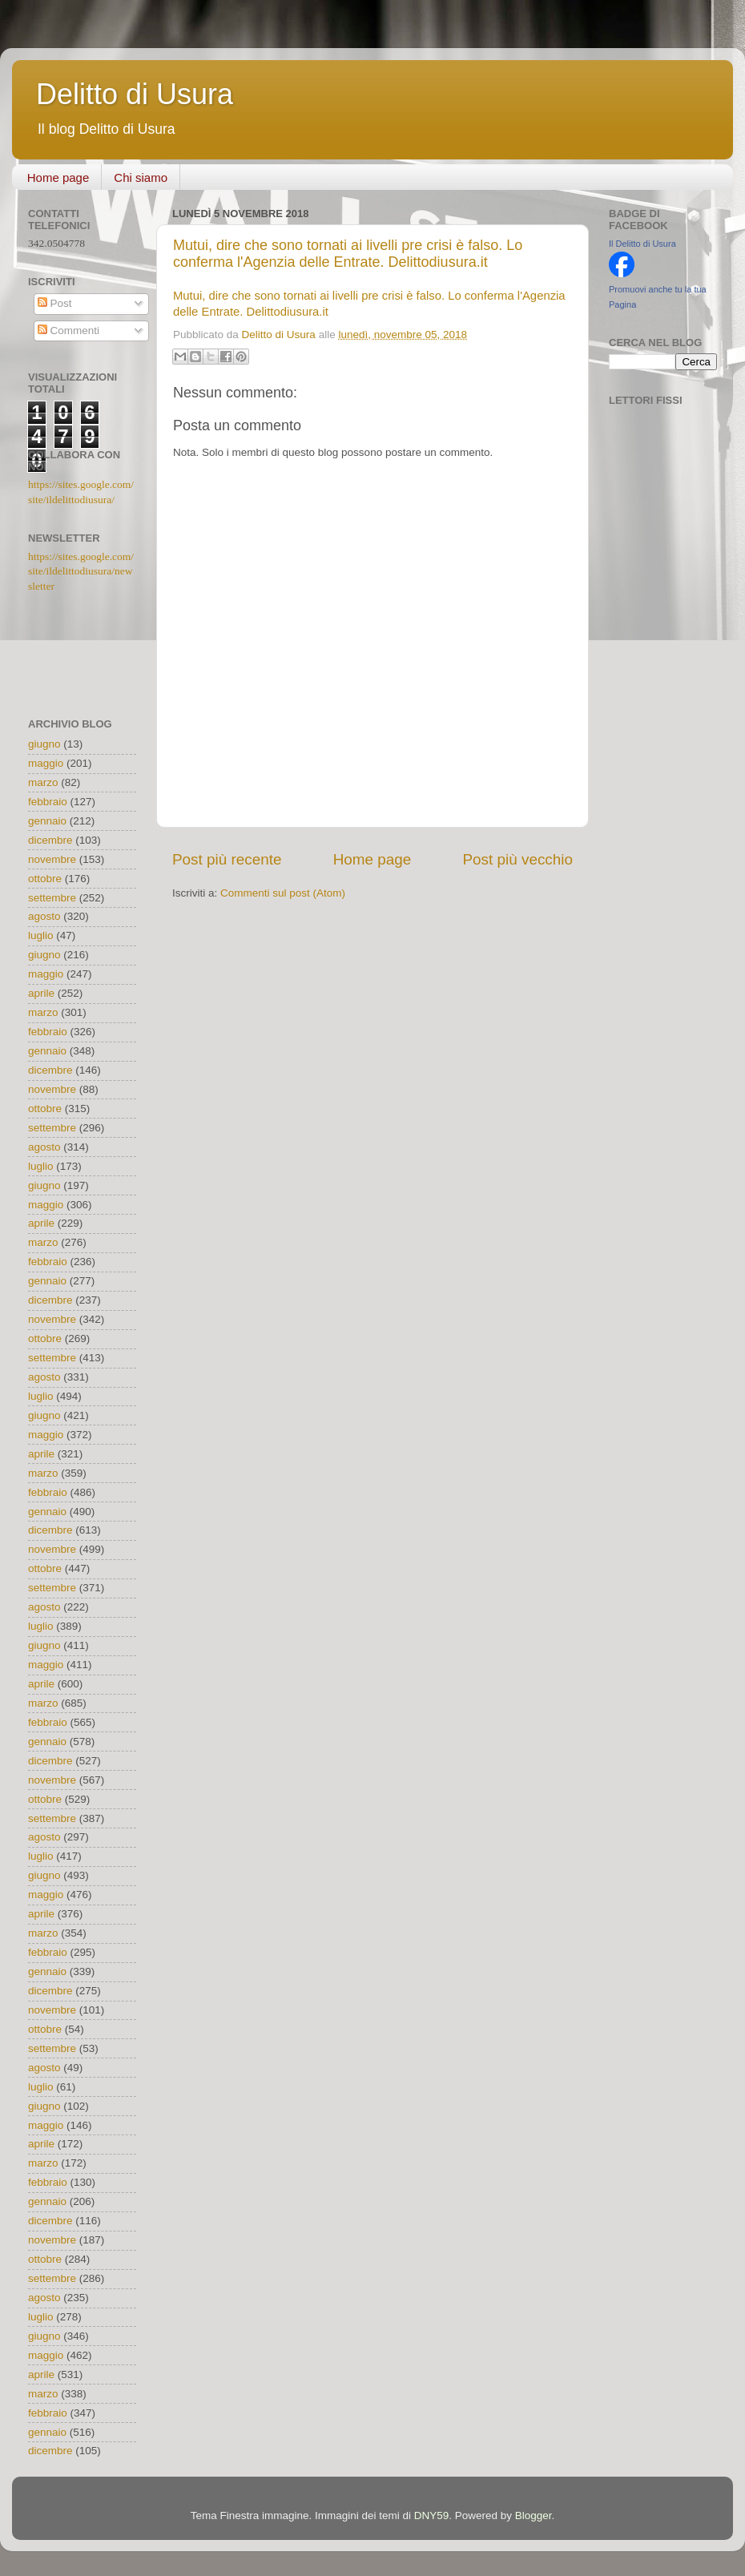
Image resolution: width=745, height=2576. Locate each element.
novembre (52, 859)
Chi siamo (140, 177)
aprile (41, 993)
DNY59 (431, 2515)
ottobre (45, 879)
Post (55, 303)
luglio (41, 935)
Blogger (533, 2515)
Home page (58, 177)
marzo (43, 782)
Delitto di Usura (134, 94)
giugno (44, 744)
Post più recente (227, 859)
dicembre (50, 840)
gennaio (47, 821)
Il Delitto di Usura (642, 243)
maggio (45, 763)
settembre (52, 898)
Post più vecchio (517, 859)
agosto (44, 916)
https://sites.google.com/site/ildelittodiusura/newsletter (81, 571)
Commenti (68, 331)
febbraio (47, 802)
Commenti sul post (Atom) (282, 893)
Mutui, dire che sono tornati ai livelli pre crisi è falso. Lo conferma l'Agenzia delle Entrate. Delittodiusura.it (347, 253)
